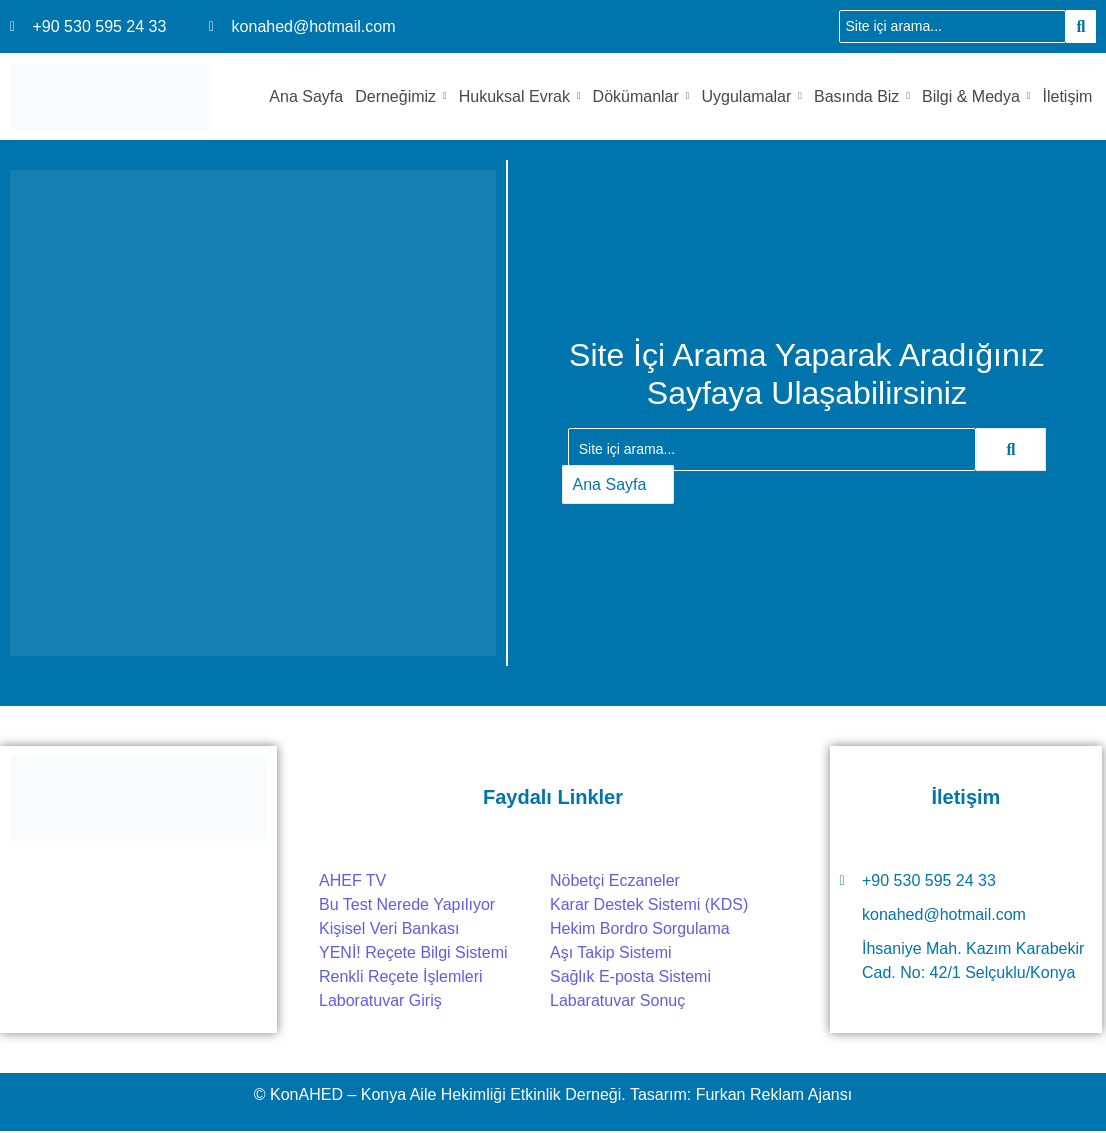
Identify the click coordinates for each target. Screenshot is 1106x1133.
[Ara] (952, 26)
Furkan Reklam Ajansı (774, 1094)
